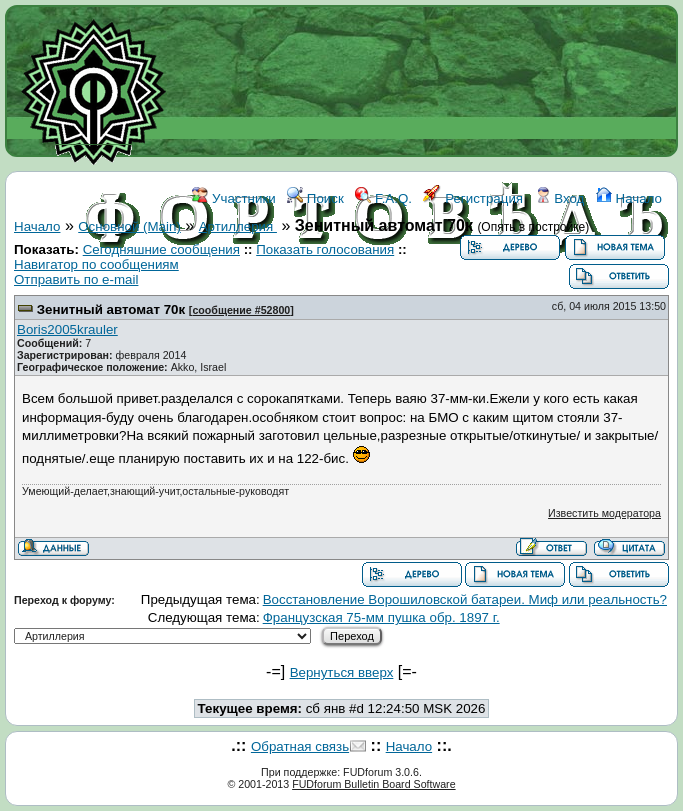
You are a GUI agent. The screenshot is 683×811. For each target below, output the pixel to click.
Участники (233, 198)
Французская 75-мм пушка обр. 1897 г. (381, 617)
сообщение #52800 (241, 310)
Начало (629, 198)
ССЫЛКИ (386, 287)
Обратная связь (300, 746)
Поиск (315, 198)
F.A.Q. (383, 198)
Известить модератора (604, 513)
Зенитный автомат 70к (111, 309)
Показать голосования (325, 249)
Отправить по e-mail (76, 279)
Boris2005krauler (67, 329)
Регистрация (473, 198)
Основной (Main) (129, 226)
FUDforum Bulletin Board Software (373, 784)
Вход (560, 198)
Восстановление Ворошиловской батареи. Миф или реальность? (465, 599)
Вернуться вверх (342, 672)
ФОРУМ (277, 287)
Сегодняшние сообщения (161, 249)
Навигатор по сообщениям (96, 264)
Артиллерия (238, 226)
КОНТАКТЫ (466, 287)
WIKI (330, 287)
